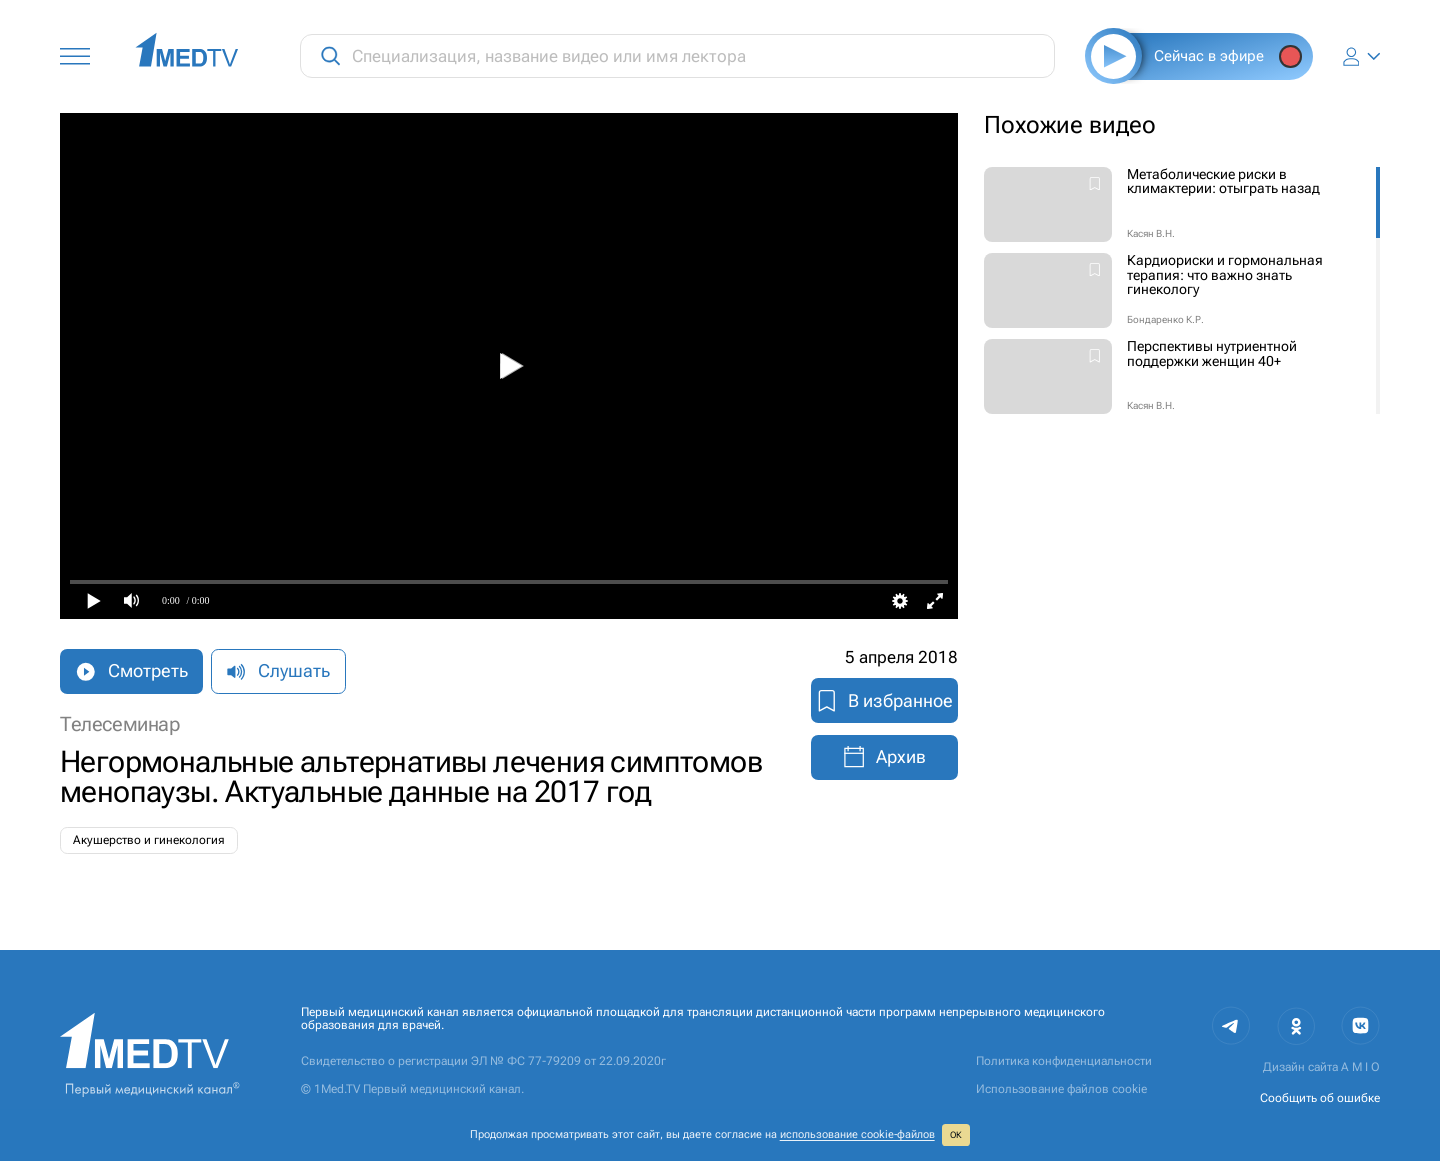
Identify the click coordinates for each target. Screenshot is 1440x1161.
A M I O (1360, 1067)
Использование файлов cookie (1061, 1089)
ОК (956, 1135)
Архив (884, 757)
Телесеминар (120, 724)
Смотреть (131, 671)
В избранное (884, 701)
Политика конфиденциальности (1064, 1061)
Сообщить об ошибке (1320, 1098)
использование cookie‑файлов (857, 1134)
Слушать (278, 671)
